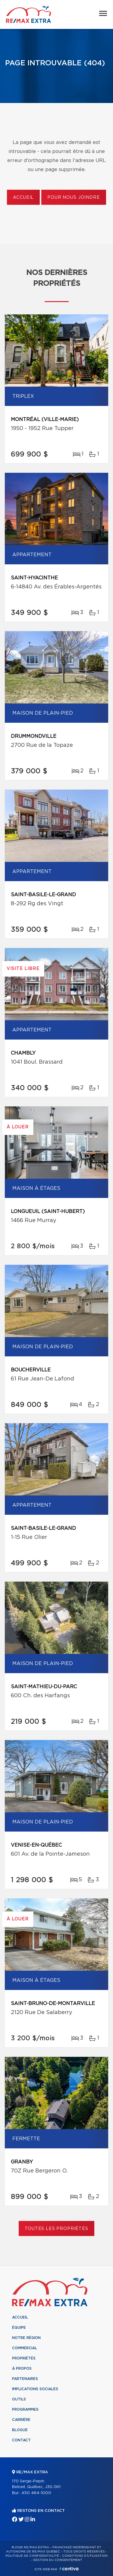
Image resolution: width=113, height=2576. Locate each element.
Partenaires (25, 2379)
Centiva (69, 2569)
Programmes (25, 2409)
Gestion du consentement (57, 2560)
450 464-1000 (36, 2493)
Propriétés (24, 2358)
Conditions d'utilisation (85, 2555)
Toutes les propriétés (56, 2229)
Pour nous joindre (73, 197)
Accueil (23, 197)
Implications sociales (35, 2389)
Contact (21, 2440)
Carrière (21, 2420)
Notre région (26, 2338)
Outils (19, 2399)
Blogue (20, 2430)
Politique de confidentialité (32, 2555)
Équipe (19, 2327)
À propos (22, 2368)
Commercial (24, 2348)
